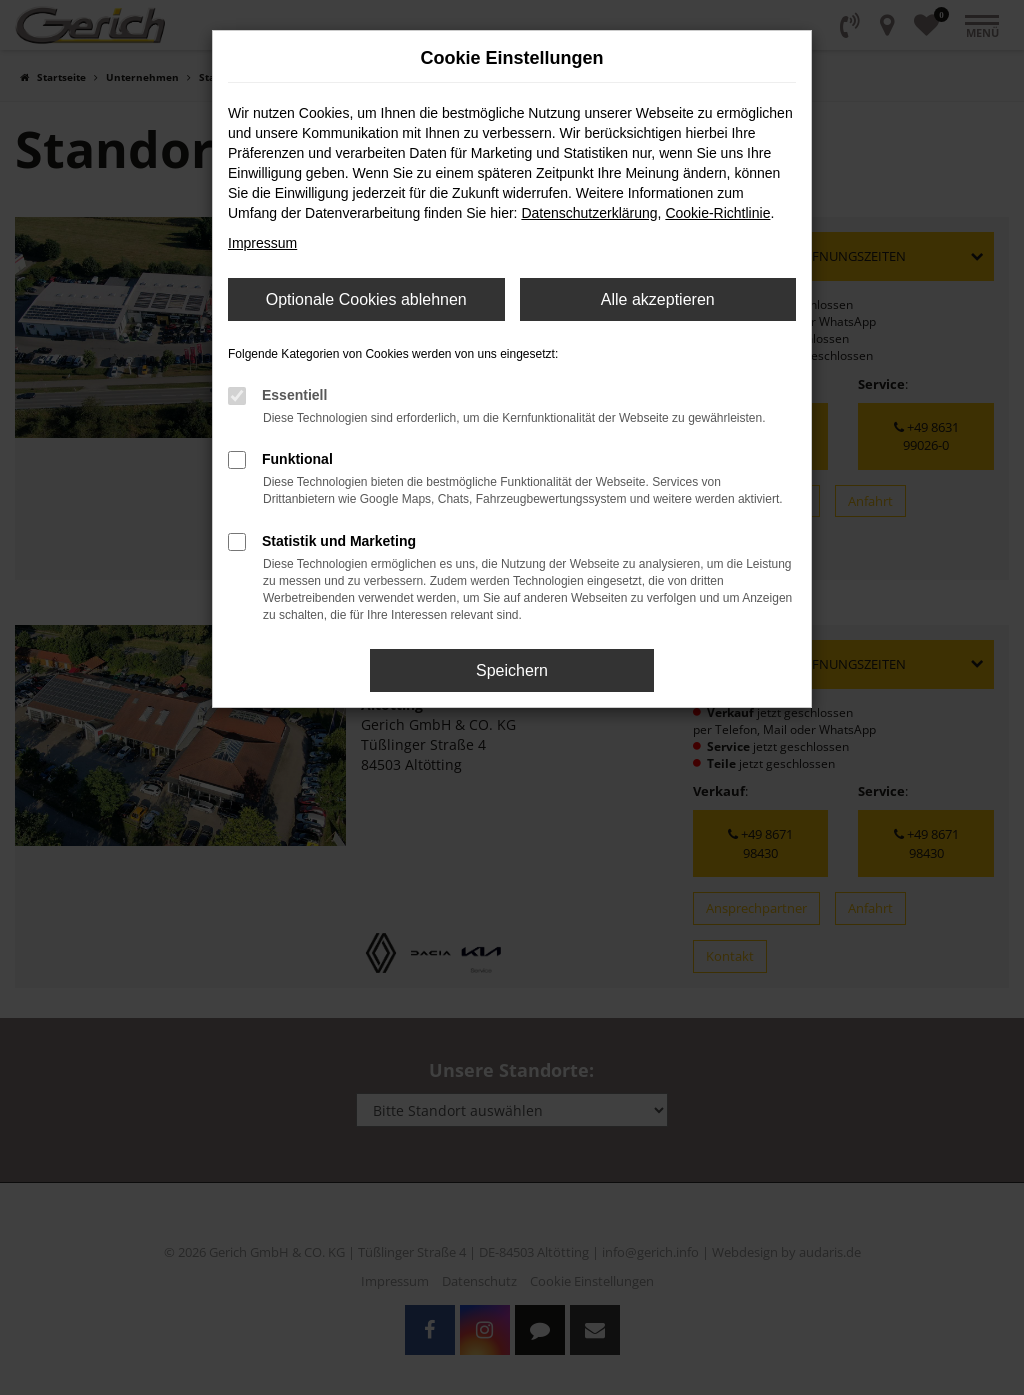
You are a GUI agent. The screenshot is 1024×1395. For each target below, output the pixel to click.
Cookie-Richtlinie (717, 213)
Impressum (262, 243)
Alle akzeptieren (658, 299)
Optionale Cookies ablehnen (366, 299)
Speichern (512, 670)
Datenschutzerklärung (589, 213)
